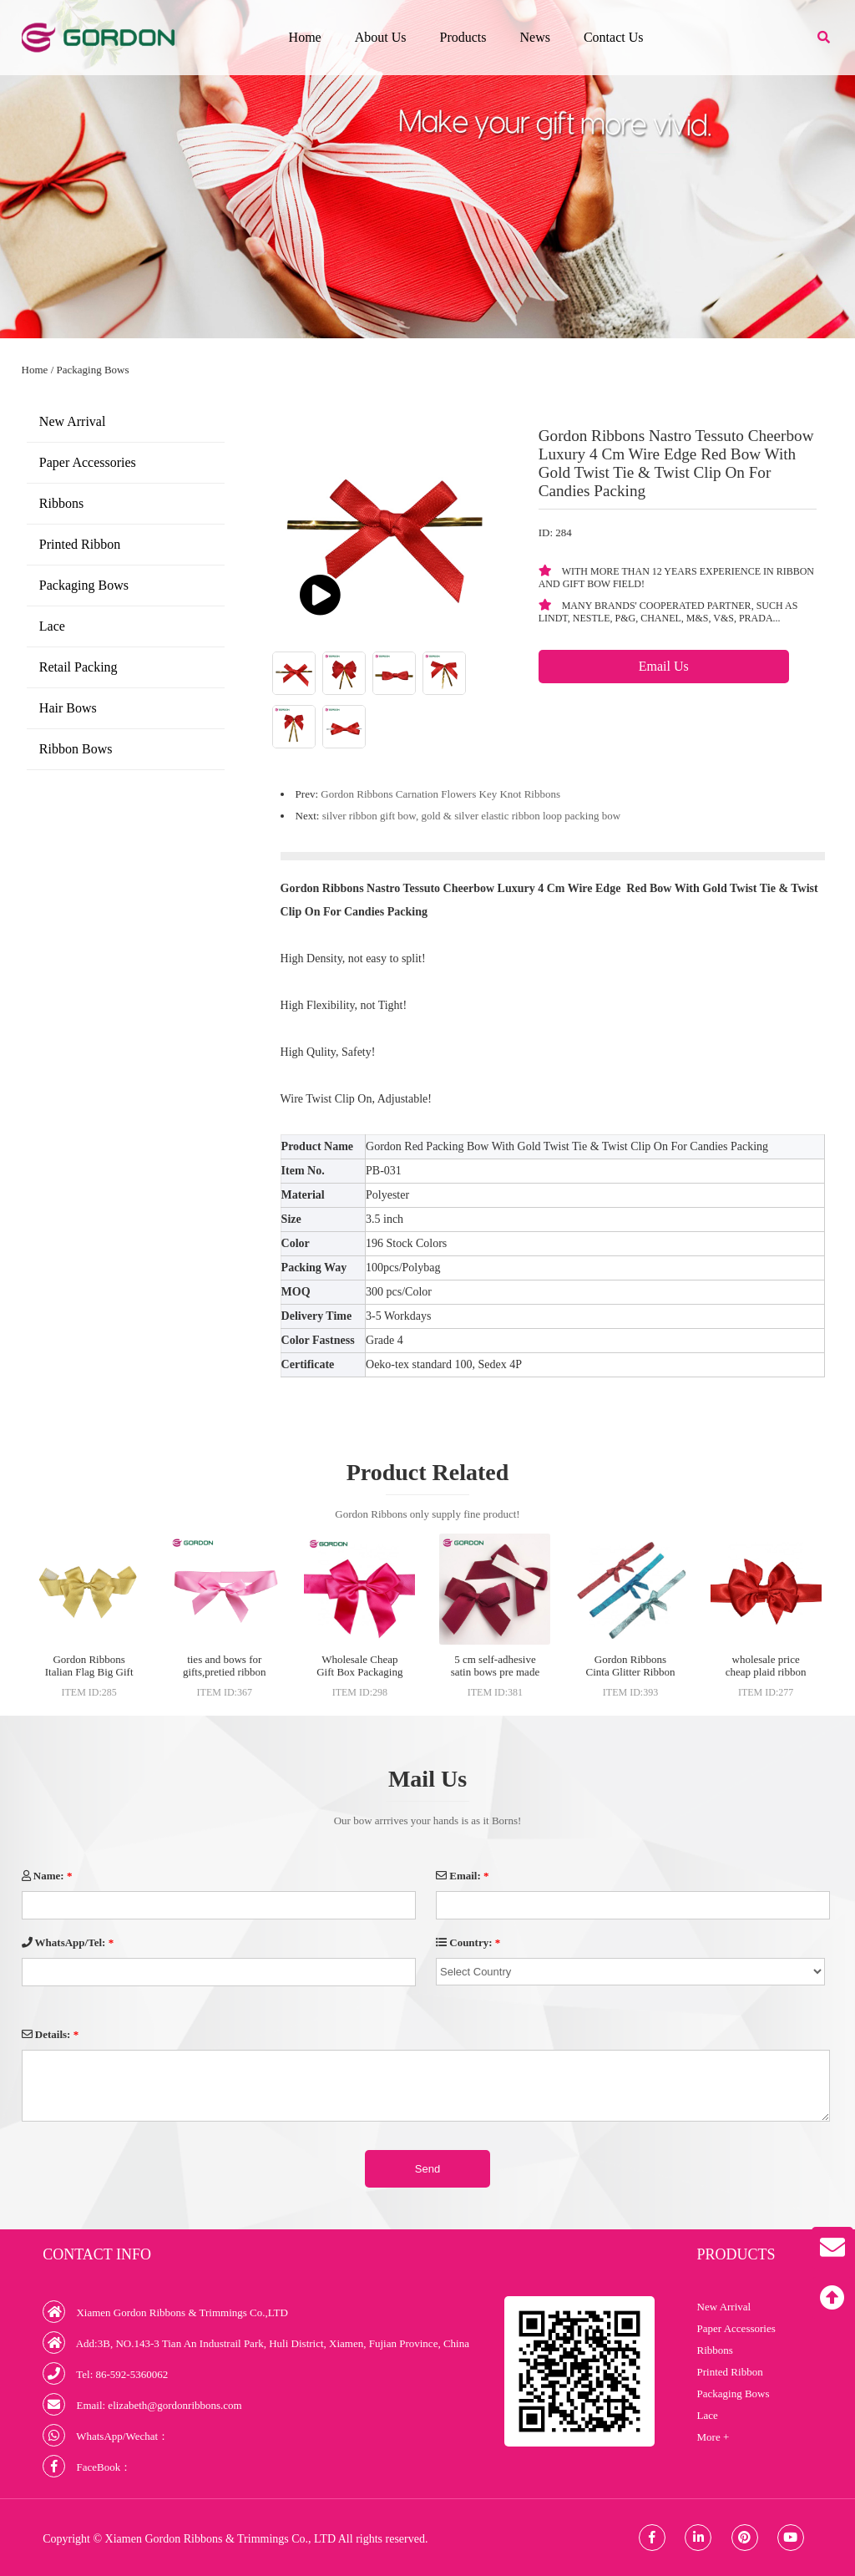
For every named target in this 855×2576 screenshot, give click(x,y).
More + (713, 2437)
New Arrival (72, 421)
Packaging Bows (93, 369)
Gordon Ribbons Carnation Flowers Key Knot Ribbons (440, 794)
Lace (52, 626)
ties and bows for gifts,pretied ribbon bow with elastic (224, 1672)
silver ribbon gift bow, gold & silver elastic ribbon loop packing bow (471, 815)
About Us (381, 37)
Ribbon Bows (76, 749)
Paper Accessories (87, 462)
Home (305, 37)
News (534, 37)
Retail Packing (78, 667)
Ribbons (61, 503)
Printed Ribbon (79, 544)
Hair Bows (68, 708)
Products (462, 37)
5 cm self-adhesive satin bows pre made (495, 1665)
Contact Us (614, 37)
